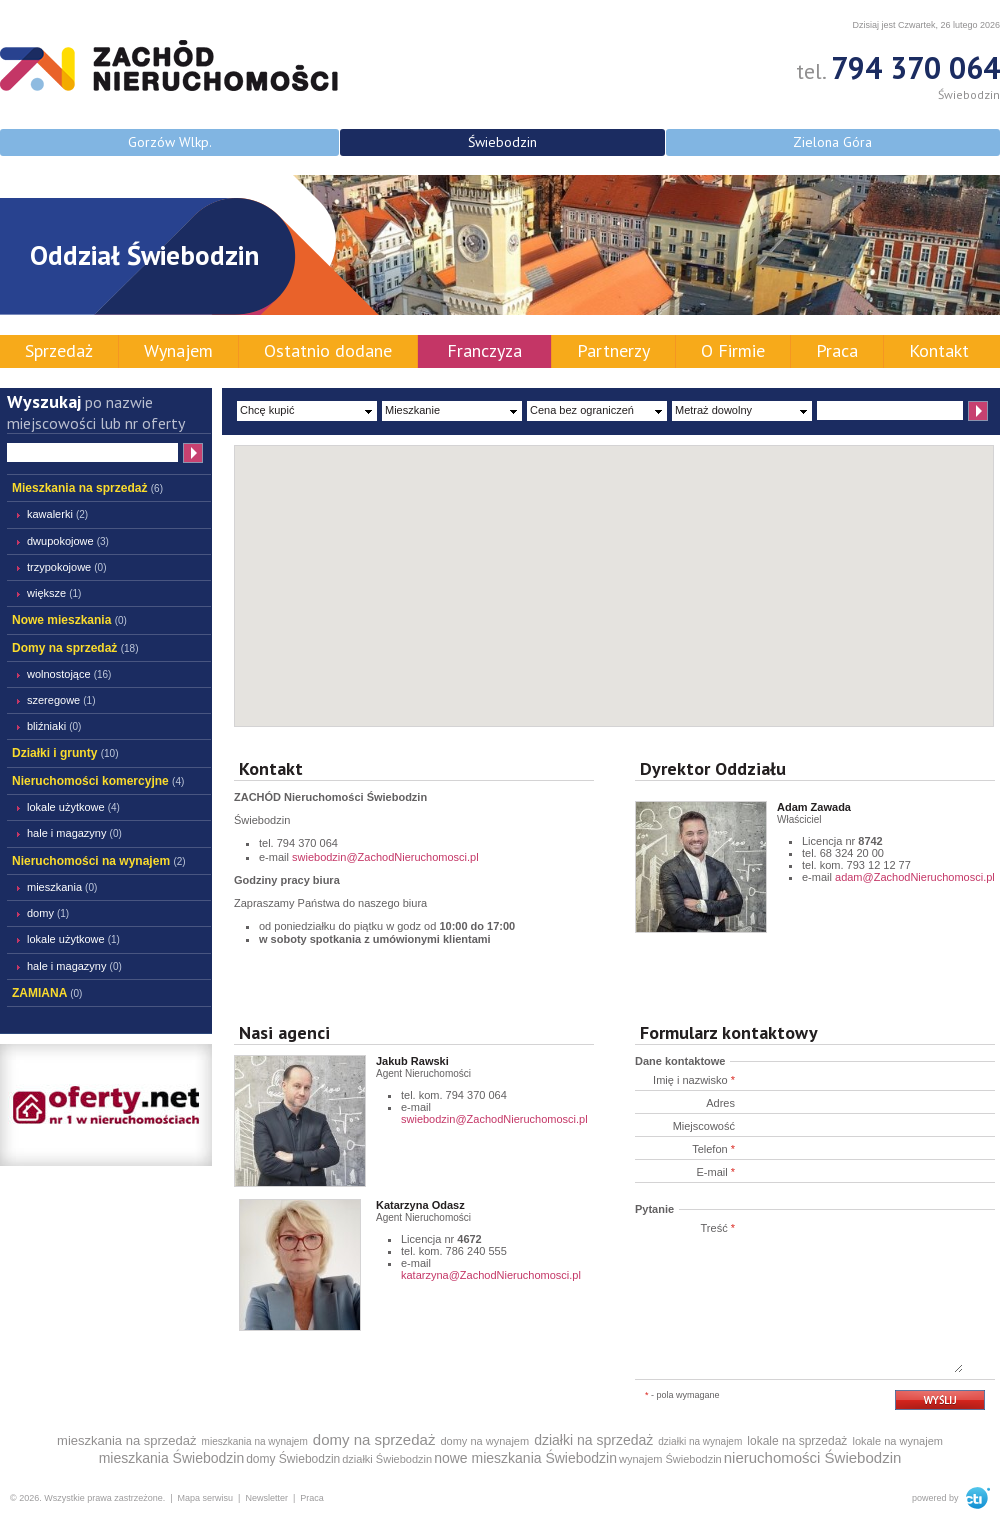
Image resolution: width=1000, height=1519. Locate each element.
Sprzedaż (59, 350)
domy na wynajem (484, 1441)
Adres (720, 1103)
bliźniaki (54, 726)
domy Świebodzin (293, 1459)
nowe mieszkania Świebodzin (525, 1458)
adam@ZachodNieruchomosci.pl (915, 877)
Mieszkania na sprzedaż (87, 488)
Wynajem (178, 350)
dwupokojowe (68, 541)
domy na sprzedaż (374, 1439)
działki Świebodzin (387, 1459)
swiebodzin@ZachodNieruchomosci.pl (385, 857)
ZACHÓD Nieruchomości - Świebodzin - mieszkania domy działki (169, 65)
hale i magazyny (74, 833)
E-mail (715, 1172)
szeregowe (61, 700)
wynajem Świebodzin (670, 1459)
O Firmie (733, 350)
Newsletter (266, 1498)
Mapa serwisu (206, 1498)
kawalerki (57, 514)
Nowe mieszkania (69, 620)
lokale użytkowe (73, 807)
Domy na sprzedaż (75, 648)
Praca (837, 350)
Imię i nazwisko (694, 1080)
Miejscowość (704, 1126)
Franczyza (484, 350)
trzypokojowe (67, 567)
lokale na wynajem (897, 1441)
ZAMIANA (47, 993)
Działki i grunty (65, 753)
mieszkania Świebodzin (172, 1458)
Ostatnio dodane (328, 350)
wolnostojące (69, 674)
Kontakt (939, 350)
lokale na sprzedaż (797, 1441)
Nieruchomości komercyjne (98, 781)
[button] (614, 567)
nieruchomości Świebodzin (813, 1457)
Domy (48, 913)
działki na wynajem (700, 1441)
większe (54, 593)
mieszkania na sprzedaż (126, 1440)
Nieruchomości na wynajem (99, 861)
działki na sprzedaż (593, 1440)
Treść (718, 1228)
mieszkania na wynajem (255, 1441)
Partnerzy (613, 350)
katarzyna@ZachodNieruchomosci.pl (491, 1275)
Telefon (713, 1149)
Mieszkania (62, 887)
